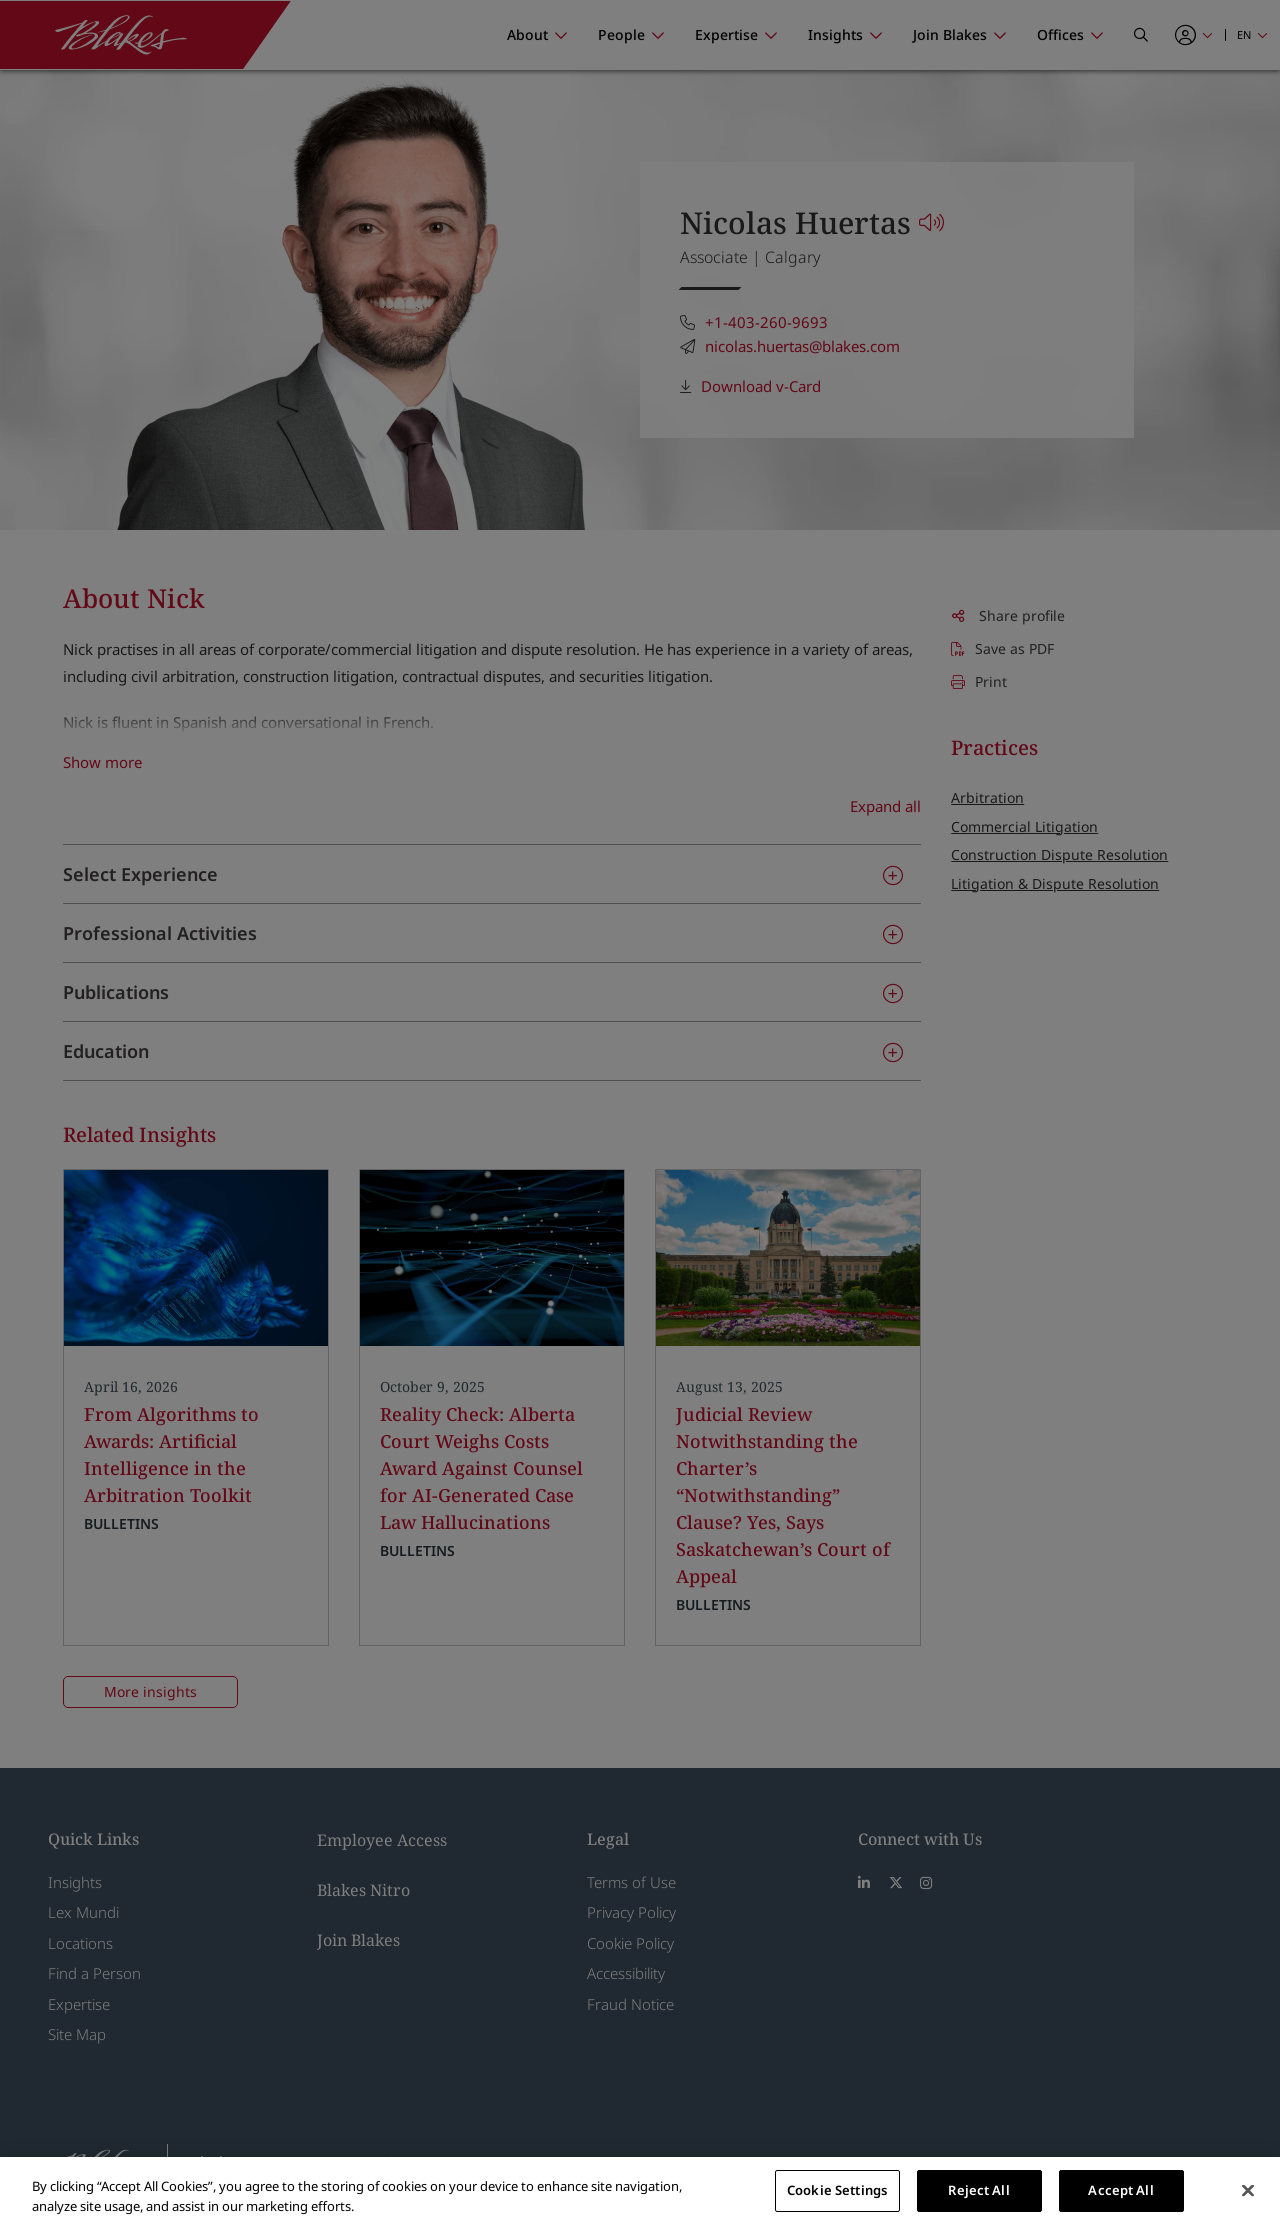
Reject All (978, 2190)
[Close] (1248, 2190)
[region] (640, 2192)
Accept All (1120, 2190)
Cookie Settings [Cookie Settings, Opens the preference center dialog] (837, 2190)
